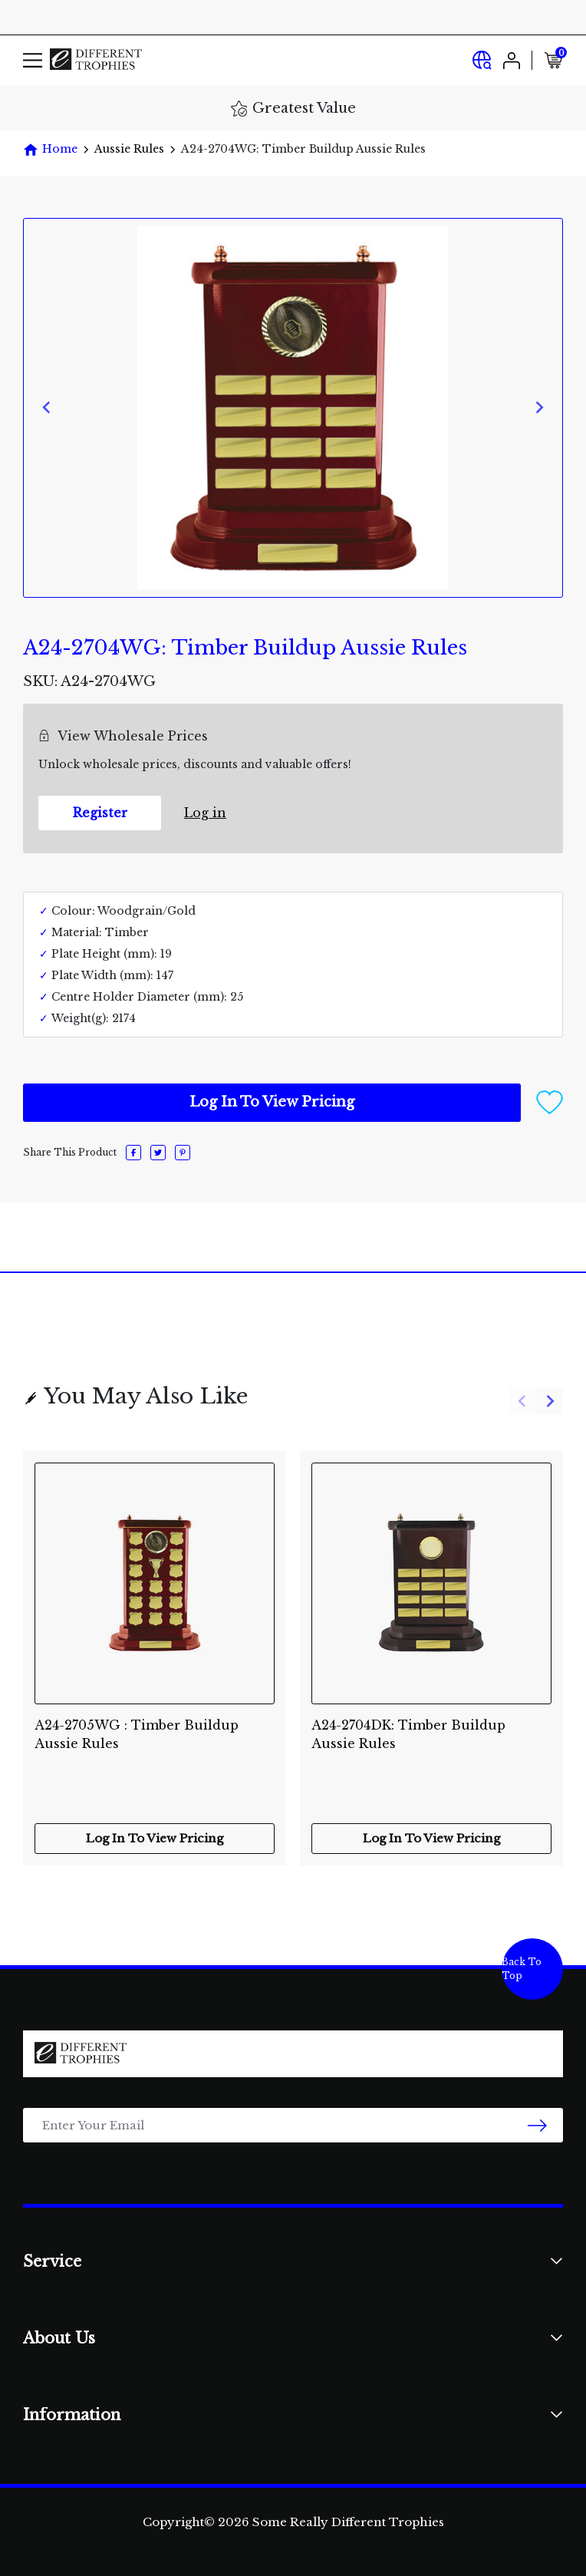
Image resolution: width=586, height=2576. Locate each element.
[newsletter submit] (537, 2125)
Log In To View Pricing (271, 1101)
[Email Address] (293, 2125)
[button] (549, 1102)
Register (100, 812)
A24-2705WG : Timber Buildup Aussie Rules (137, 1734)
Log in (205, 812)
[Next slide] (538, 407)
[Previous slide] (47, 407)
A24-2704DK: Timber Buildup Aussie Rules (408, 1734)
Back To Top (522, 1968)
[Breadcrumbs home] (50, 149)
